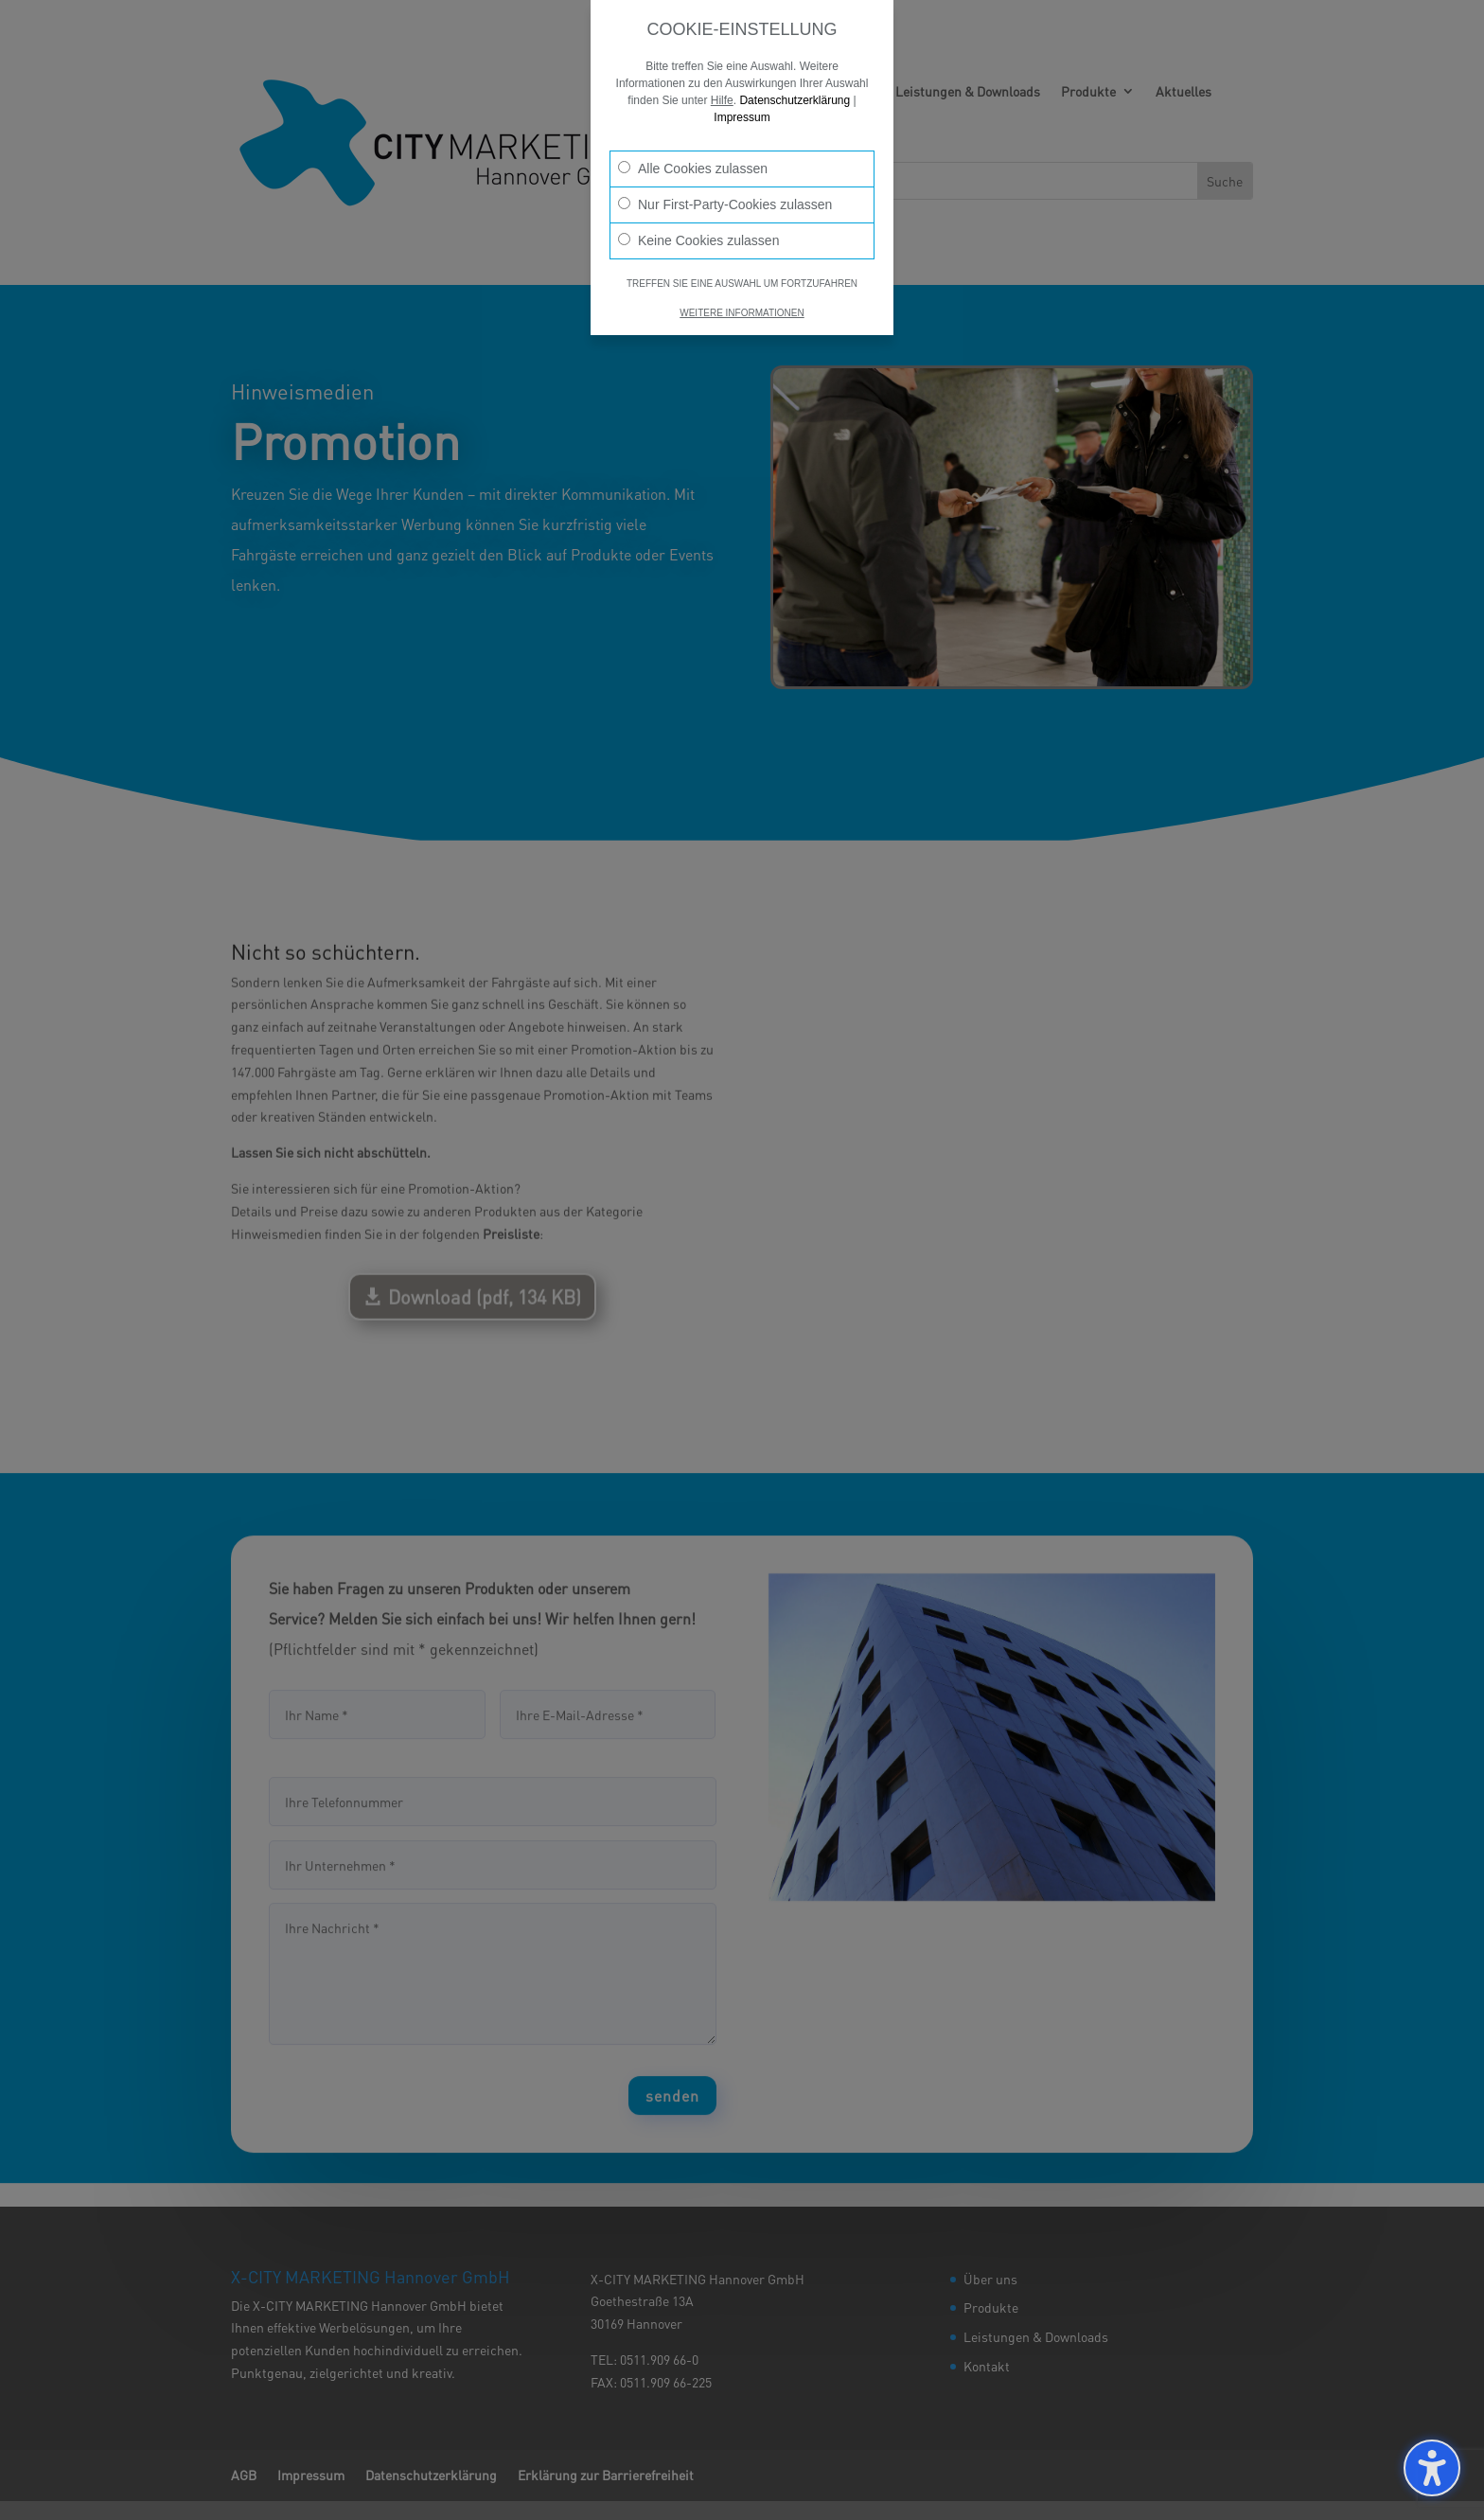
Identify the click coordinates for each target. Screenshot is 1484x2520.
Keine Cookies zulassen (698, 240)
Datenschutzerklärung (794, 100)
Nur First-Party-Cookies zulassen (725, 204)
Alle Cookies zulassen (693, 168)
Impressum (741, 117)
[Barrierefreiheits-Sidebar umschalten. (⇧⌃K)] (1432, 2468)
